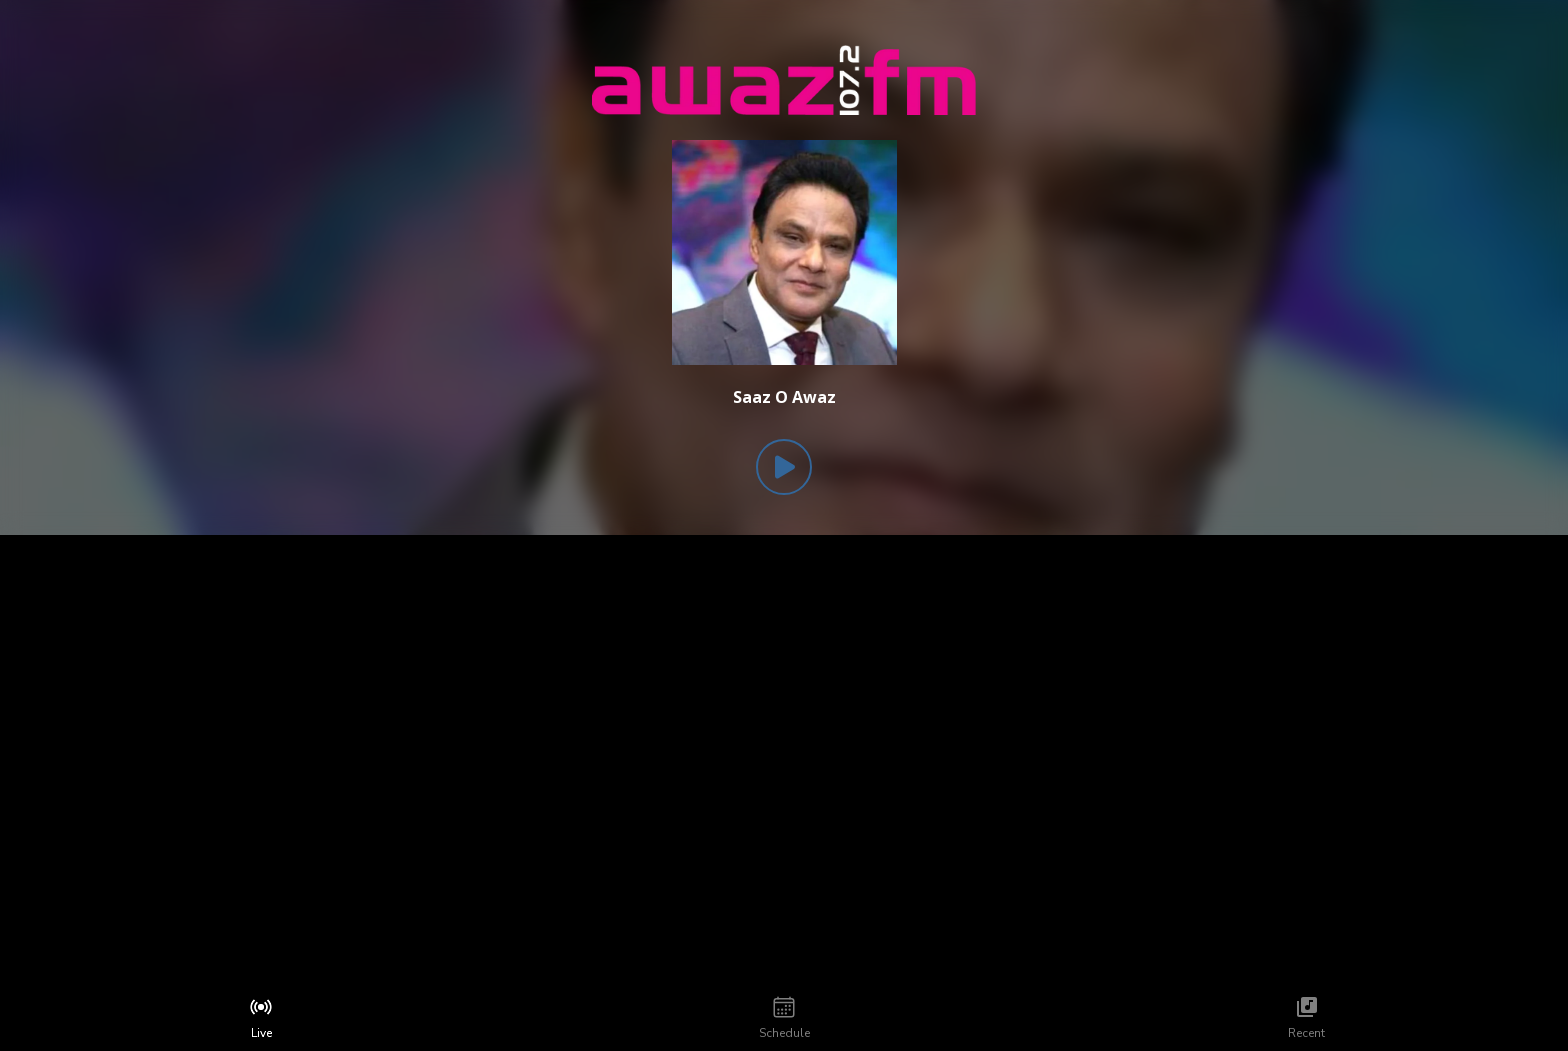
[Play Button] (784, 467)
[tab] (261, 1019)
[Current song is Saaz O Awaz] (784, 397)
